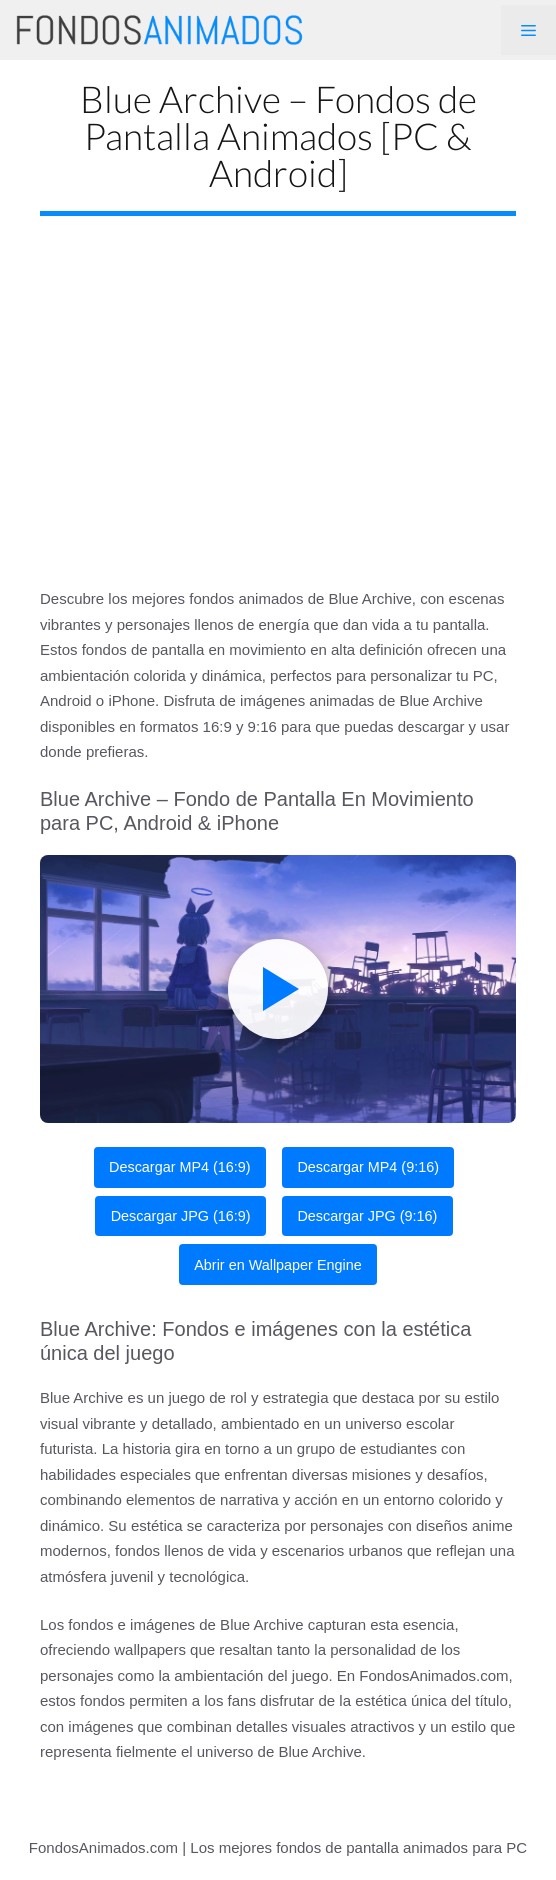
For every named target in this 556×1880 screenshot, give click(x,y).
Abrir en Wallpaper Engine (277, 1265)
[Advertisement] (278, 386)
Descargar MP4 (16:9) (180, 1167)
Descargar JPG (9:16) (367, 1216)
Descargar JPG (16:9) (181, 1216)
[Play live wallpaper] (278, 989)
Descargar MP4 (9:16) (368, 1167)
